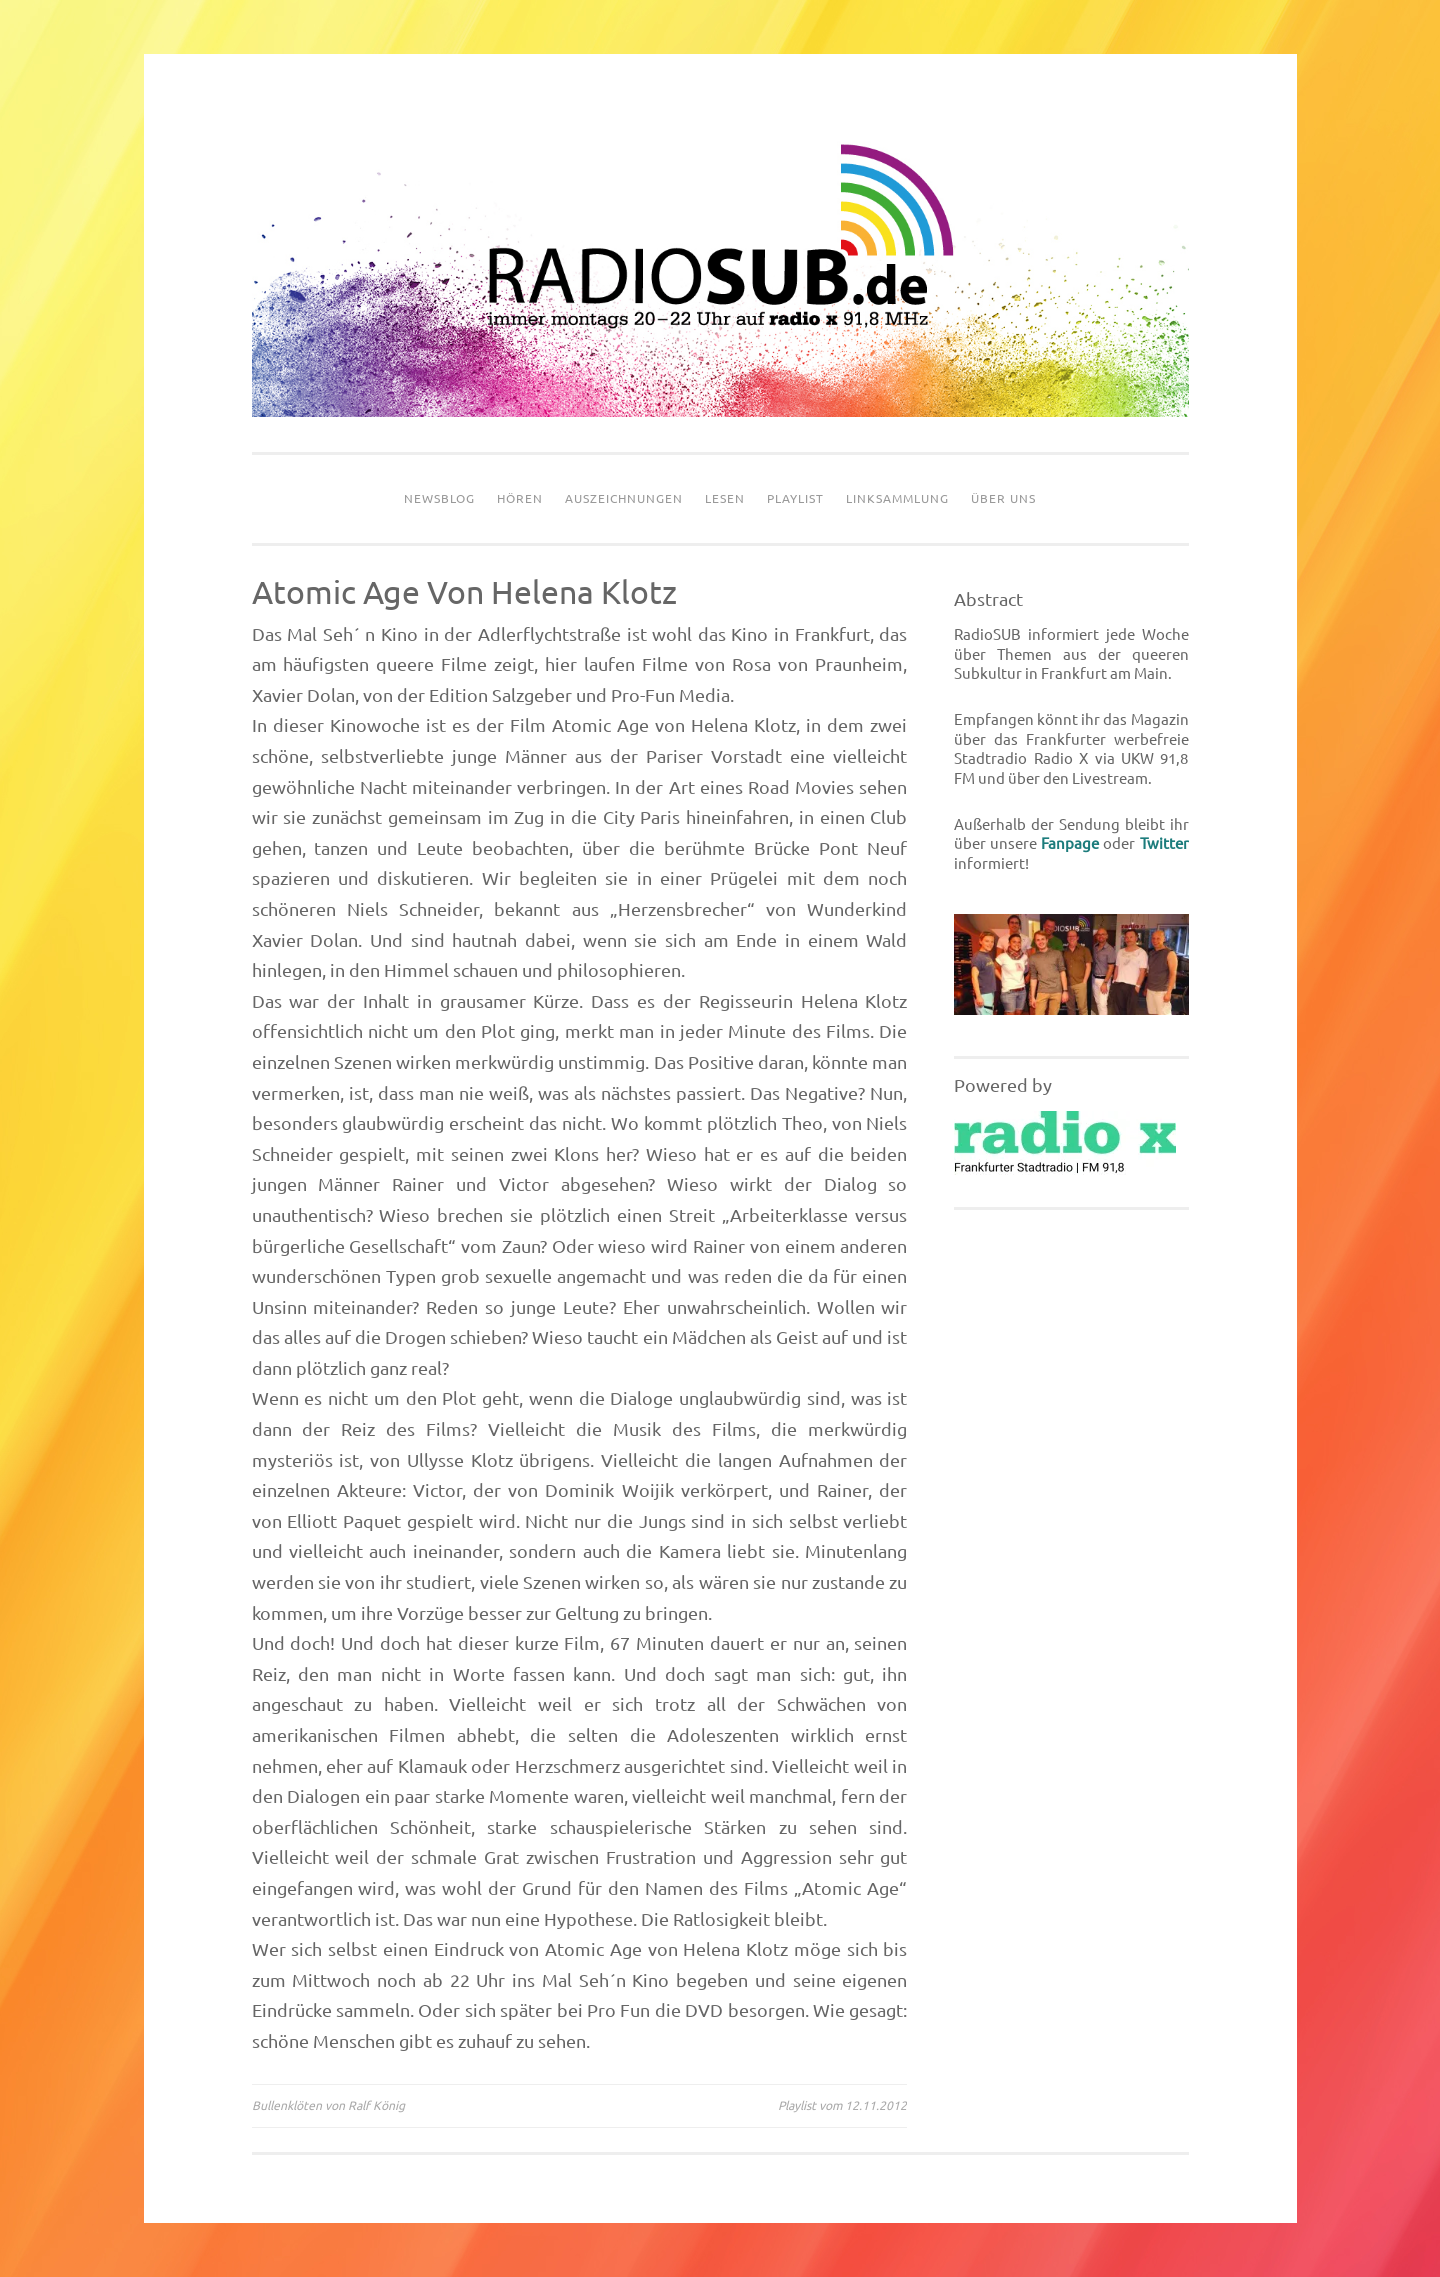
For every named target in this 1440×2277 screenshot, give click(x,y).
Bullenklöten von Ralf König (328, 2105)
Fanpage (1070, 843)
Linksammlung (897, 498)
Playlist (795, 498)
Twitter (1164, 843)
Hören (520, 498)
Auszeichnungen (624, 498)
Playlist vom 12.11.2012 (842, 2105)
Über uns (1003, 498)
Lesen (725, 498)
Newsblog (439, 498)
